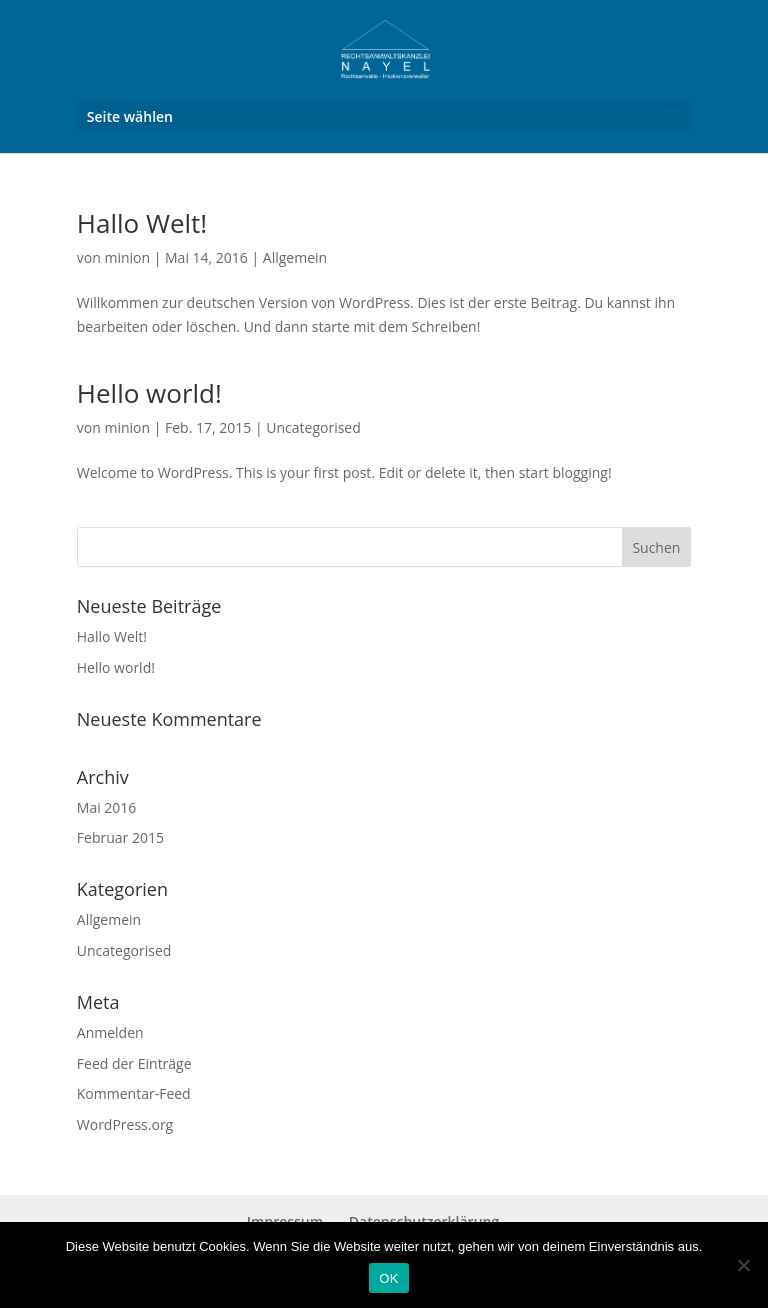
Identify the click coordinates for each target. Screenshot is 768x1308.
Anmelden (110, 1032)
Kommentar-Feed (134, 1093)
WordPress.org (125, 1124)
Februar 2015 (120, 837)
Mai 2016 (107, 807)
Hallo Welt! (142, 223)
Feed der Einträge (134, 1063)
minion (127, 257)
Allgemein (295, 257)
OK (388, 1278)
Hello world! (149, 393)
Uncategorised (313, 427)
